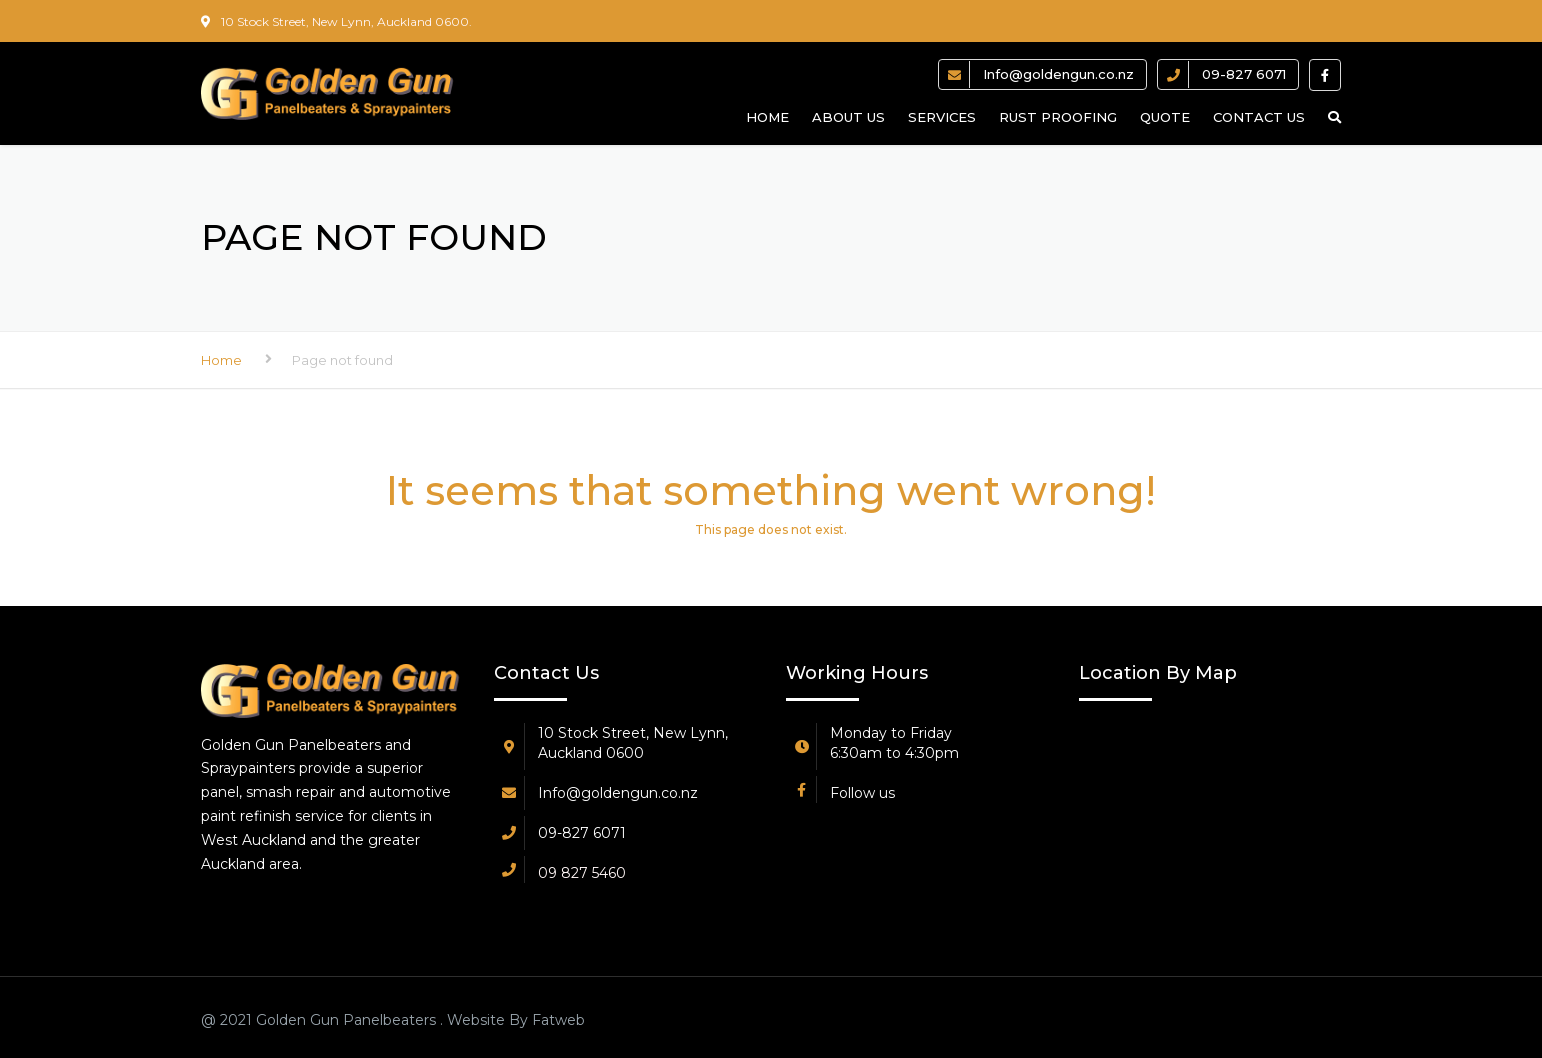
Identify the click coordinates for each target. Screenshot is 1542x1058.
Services (942, 117)
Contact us (1259, 117)
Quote (1165, 117)
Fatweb (556, 1020)
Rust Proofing (1058, 117)
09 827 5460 (582, 873)
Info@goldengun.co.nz (1058, 74)
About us (848, 117)
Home (767, 117)
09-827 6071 (1244, 74)
